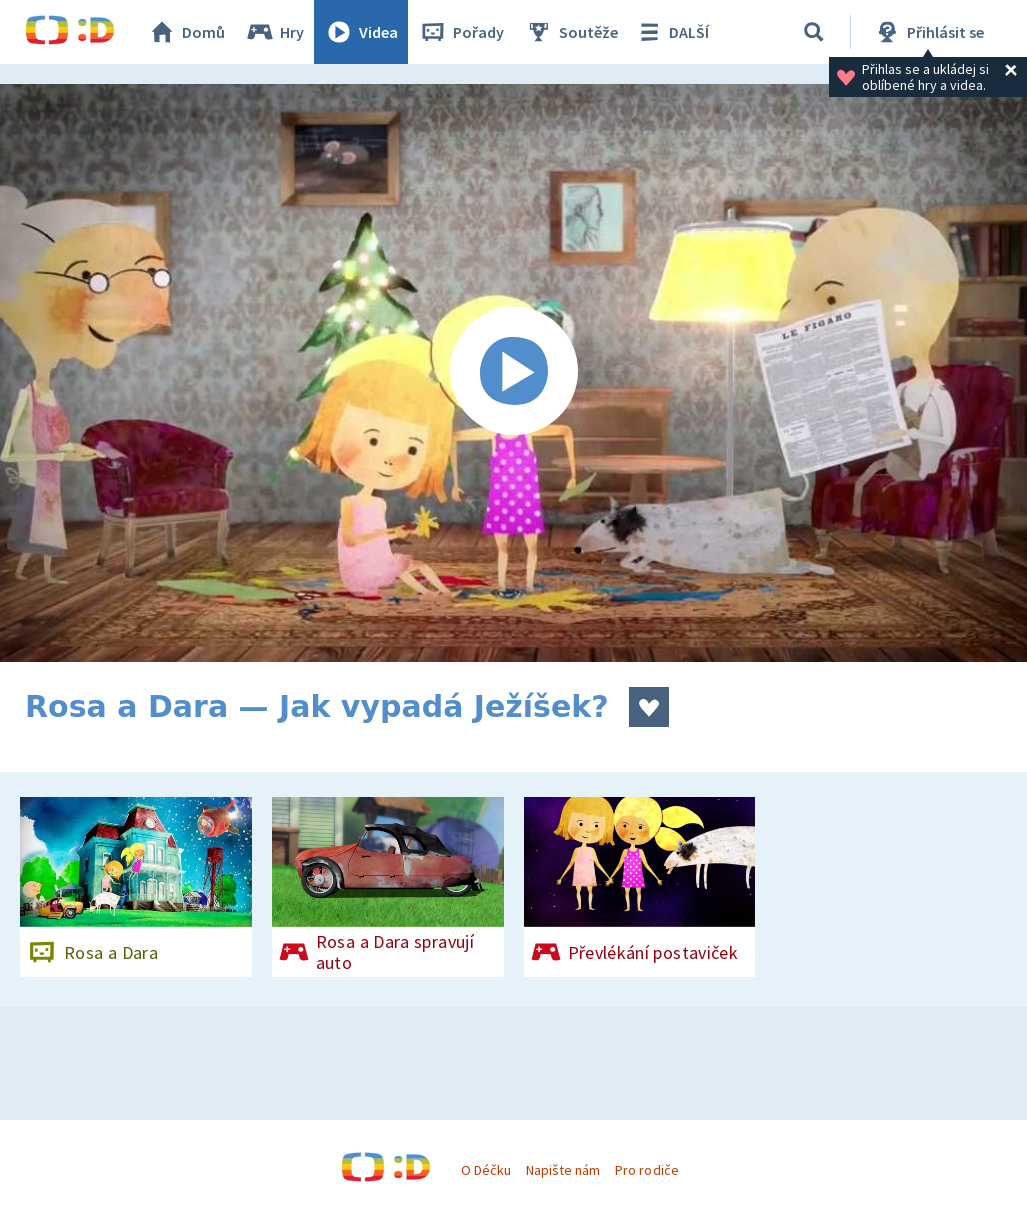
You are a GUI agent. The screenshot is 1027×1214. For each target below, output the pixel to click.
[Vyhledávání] (814, 32)
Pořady (461, 32)
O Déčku (486, 1170)
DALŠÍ (671, 32)
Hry (274, 32)
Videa (361, 32)
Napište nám (563, 1170)
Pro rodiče (646, 1170)
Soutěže (571, 32)
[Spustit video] (513, 373)
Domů (186, 32)
